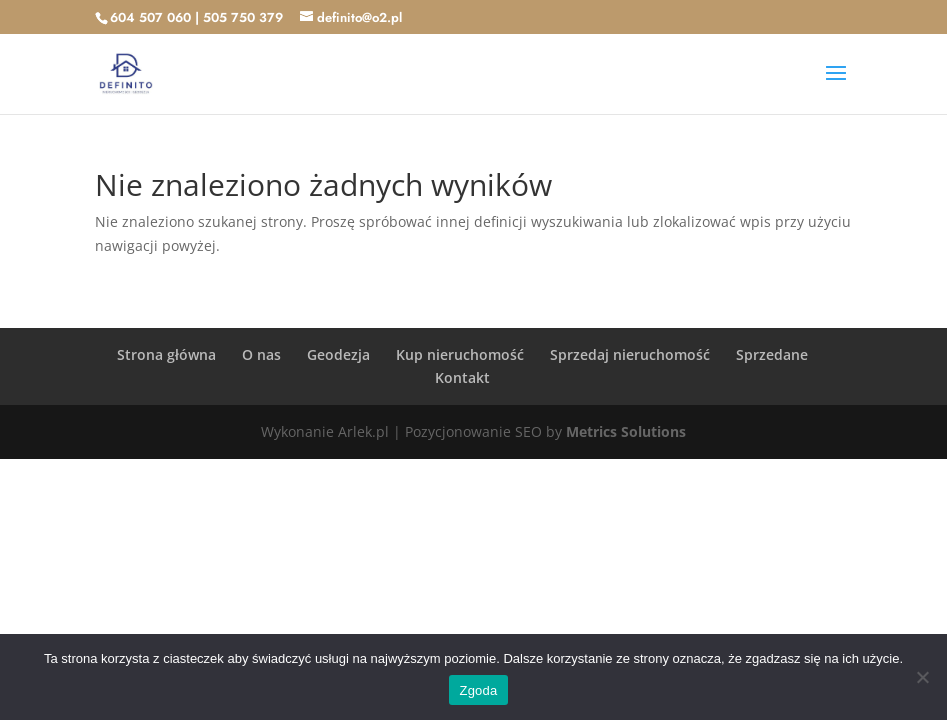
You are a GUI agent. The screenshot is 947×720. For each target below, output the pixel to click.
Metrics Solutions (626, 431)
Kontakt (462, 377)
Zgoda (478, 690)
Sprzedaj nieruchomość (630, 354)
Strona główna (166, 354)
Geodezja (338, 354)
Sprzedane (772, 354)
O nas (261, 354)
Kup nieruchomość (460, 354)
